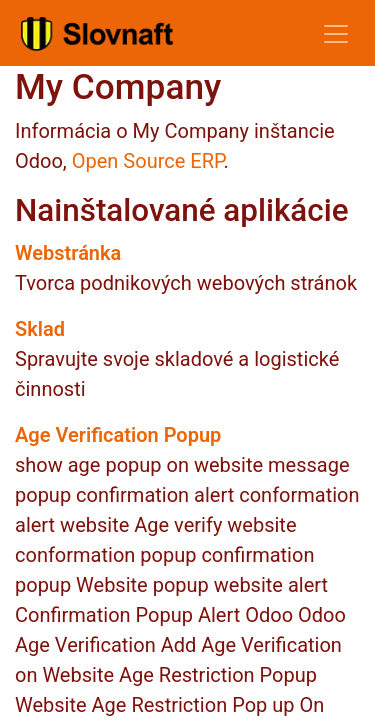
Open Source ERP (148, 161)
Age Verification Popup (118, 435)
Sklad (40, 329)
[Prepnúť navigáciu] (336, 33)
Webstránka (68, 253)
